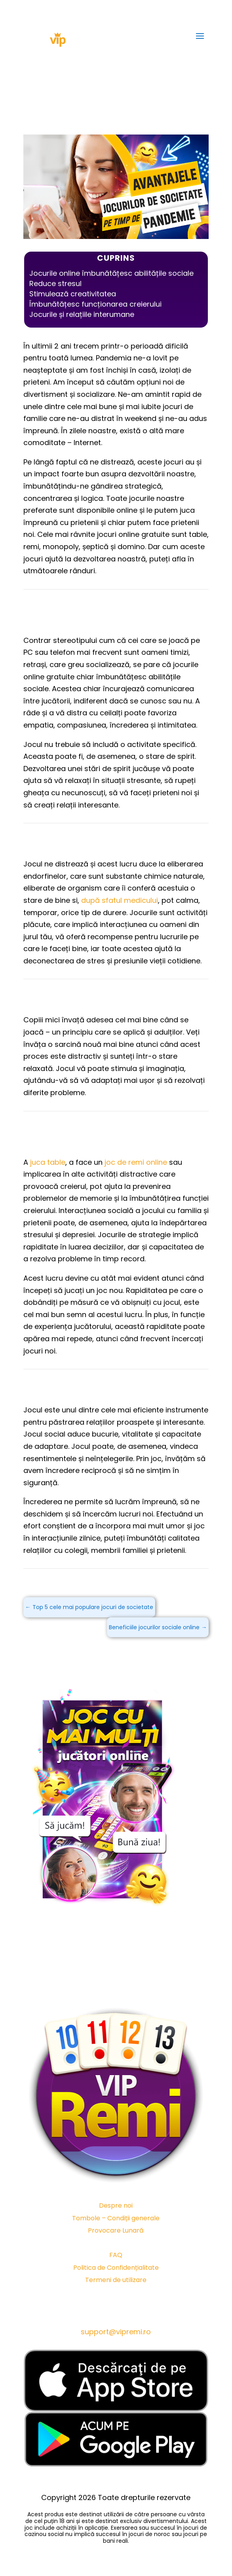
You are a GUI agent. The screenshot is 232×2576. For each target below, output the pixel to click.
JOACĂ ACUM (116, 1658)
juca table (47, 1162)
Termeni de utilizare (115, 2279)
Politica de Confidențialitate (116, 2267)
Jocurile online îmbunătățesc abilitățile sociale (111, 273)
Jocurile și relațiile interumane (81, 314)
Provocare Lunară (116, 2230)
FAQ (115, 2254)
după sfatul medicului (119, 900)
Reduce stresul (55, 283)
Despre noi (116, 2205)
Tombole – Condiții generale (116, 2218)
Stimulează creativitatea (72, 294)
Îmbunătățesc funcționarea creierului (95, 304)
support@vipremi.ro (116, 2332)
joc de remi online (136, 1162)
